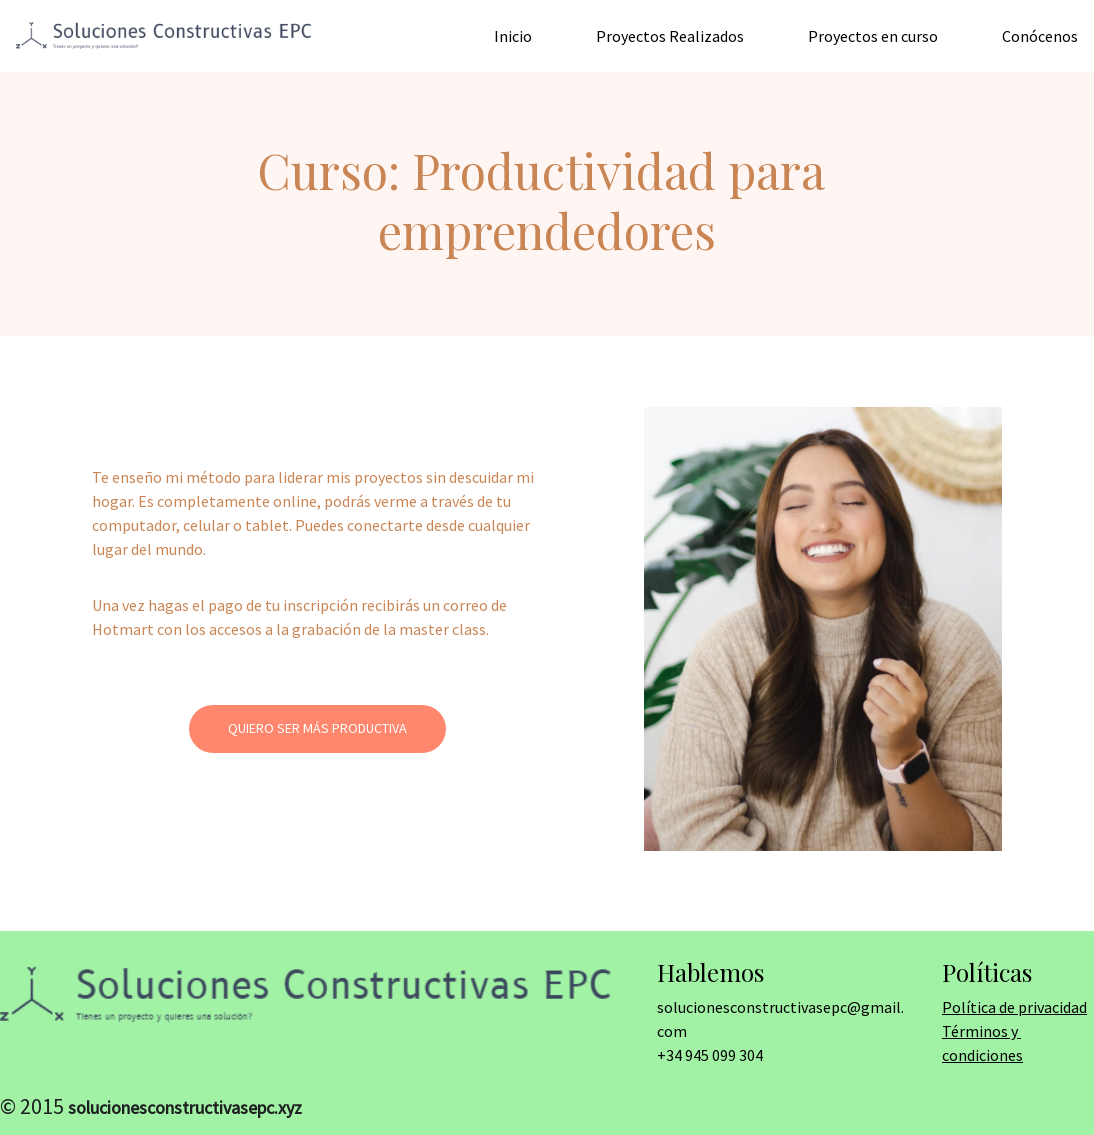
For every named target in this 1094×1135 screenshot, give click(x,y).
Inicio (513, 36)
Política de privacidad (1014, 1007)
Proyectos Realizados (670, 36)
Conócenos (1040, 36)
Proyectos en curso (873, 36)
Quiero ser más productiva (317, 728)
